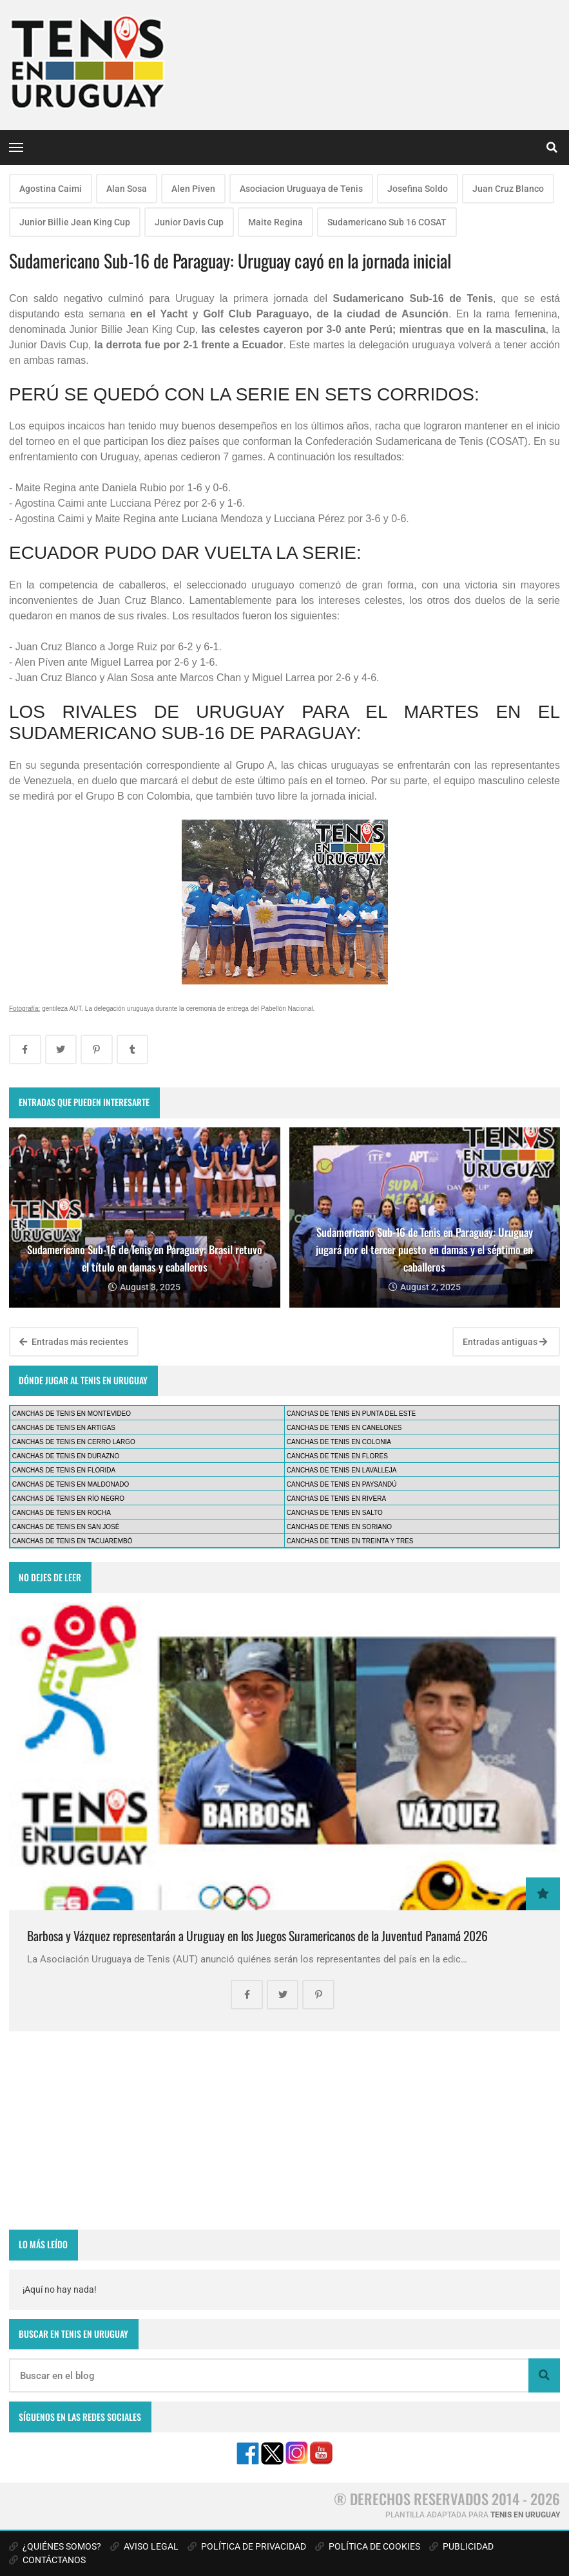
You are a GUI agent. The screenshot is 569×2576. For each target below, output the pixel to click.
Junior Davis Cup (189, 222)
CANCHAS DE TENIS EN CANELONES (344, 1427)
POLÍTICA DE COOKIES (367, 2546)
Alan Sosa (126, 188)
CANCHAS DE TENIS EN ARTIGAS (63, 1427)
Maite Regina (275, 222)
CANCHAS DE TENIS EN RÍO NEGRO (68, 1498)
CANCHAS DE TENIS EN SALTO (335, 1512)
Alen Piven (193, 188)
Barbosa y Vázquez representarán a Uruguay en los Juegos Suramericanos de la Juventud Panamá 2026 (257, 1935)
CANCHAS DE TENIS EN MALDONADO (71, 1484)
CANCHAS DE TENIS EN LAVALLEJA (342, 1470)
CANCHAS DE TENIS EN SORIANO (339, 1526)
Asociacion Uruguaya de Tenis (301, 188)
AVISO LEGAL (144, 2546)
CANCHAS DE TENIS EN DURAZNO (66, 1456)
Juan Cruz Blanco (508, 188)
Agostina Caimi (50, 188)
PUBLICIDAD (461, 2546)
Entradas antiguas (505, 1342)
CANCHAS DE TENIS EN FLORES (337, 1456)
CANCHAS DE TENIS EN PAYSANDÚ (342, 1484)
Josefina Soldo (417, 188)
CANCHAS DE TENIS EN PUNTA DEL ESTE (351, 1413)
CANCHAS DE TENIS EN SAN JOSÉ (66, 1526)
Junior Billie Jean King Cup (74, 222)
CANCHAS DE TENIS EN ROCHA (61, 1512)
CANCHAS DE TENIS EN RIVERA (336, 1498)
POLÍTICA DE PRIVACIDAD (247, 2546)
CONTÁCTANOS (47, 2560)
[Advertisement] (284, 2130)
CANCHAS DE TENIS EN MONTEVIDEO (71, 1413)
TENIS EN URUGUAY (525, 2514)
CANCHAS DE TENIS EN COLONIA (339, 1441)
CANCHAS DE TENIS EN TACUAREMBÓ (72, 1541)
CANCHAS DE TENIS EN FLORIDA (63, 1470)
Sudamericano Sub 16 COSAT (387, 222)
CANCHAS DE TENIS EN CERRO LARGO (73, 1441)
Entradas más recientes (73, 1342)
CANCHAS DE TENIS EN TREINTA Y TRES (350, 1541)
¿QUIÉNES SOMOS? (55, 2546)
